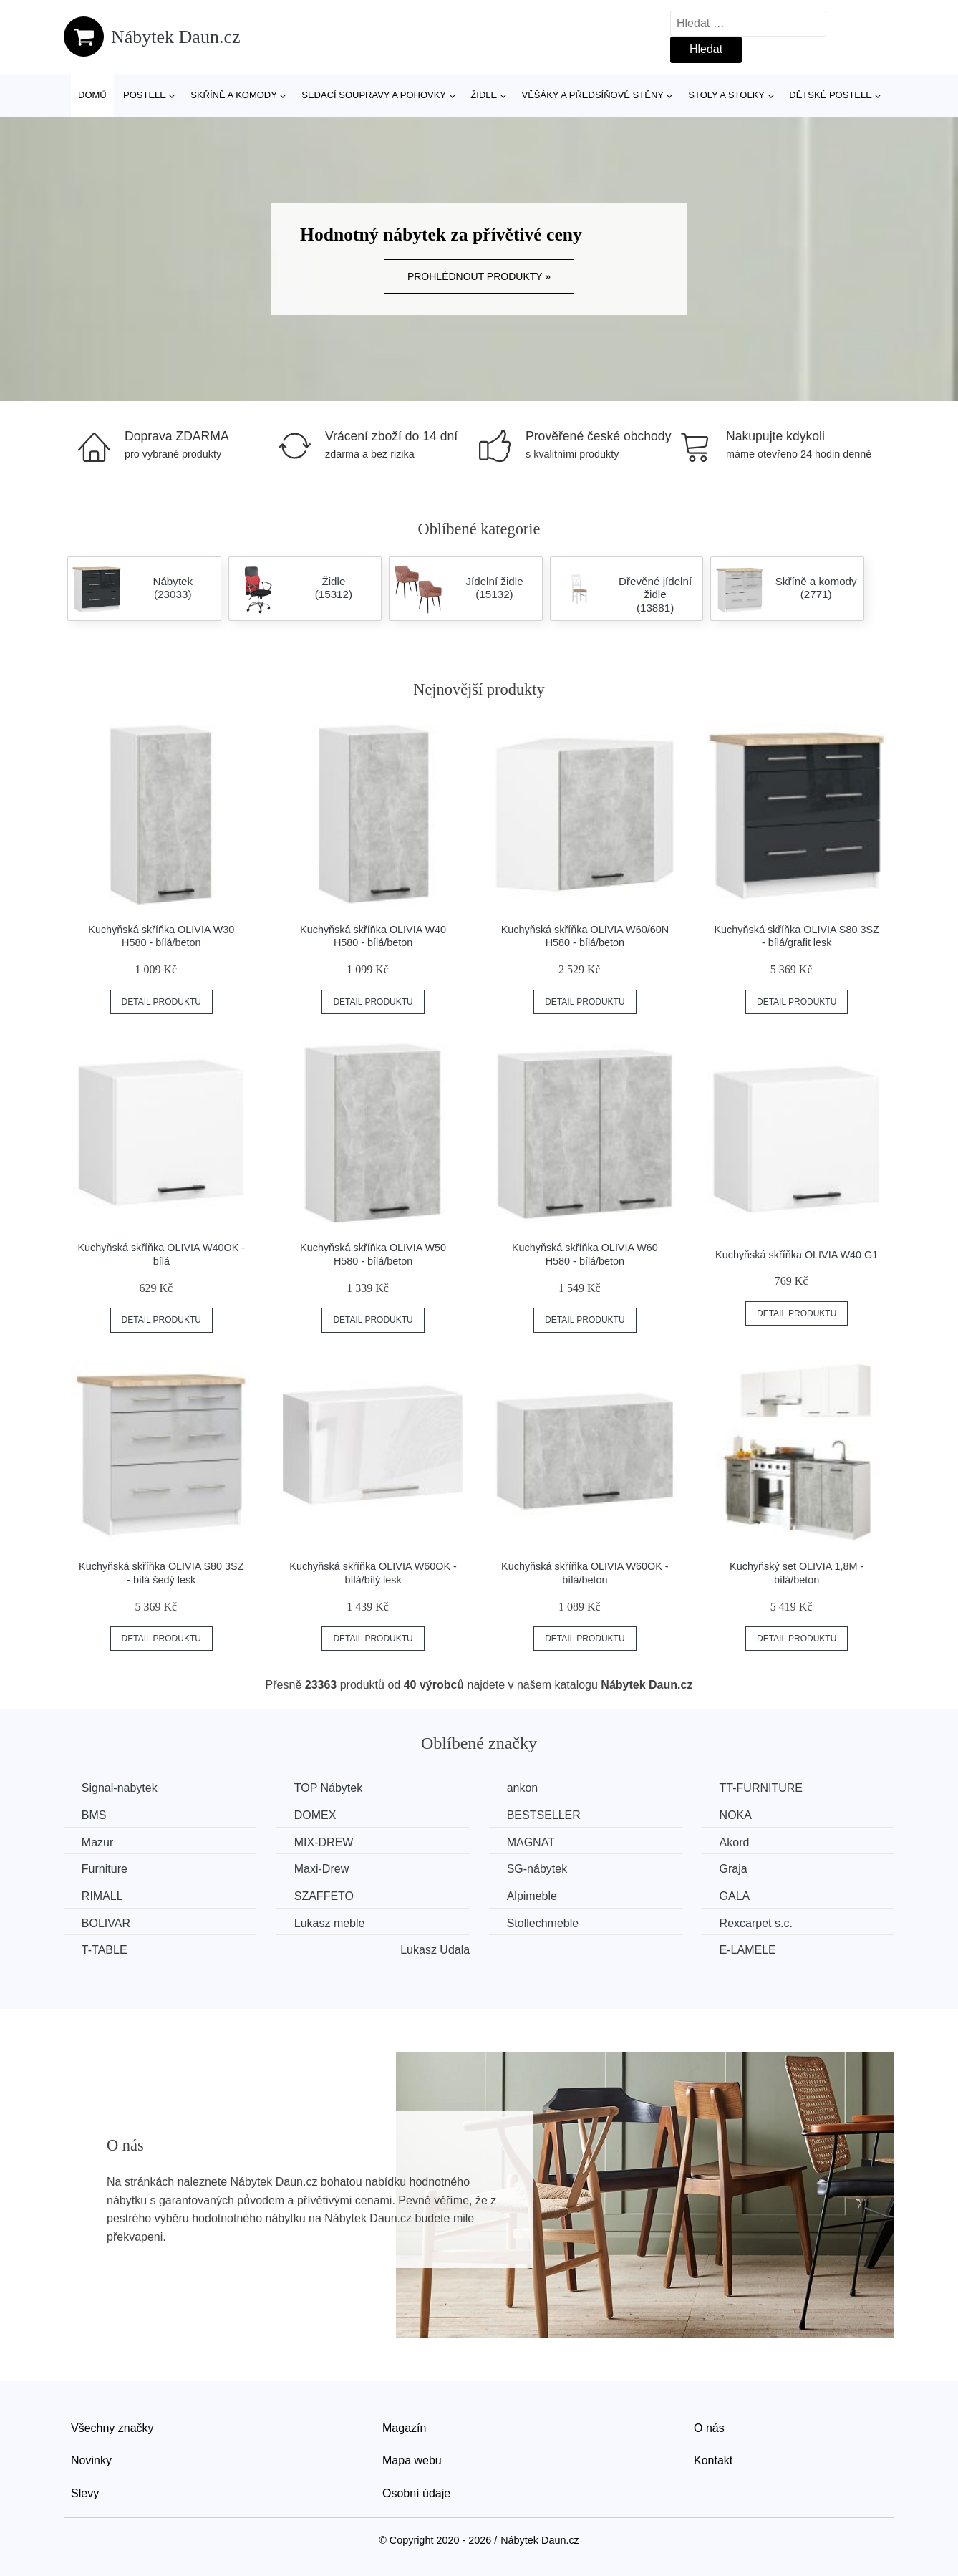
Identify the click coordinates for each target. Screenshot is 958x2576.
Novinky (91, 2460)
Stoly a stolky (726, 95)
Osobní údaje (416, 2493)
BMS (94, 1815)
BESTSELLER (544, 1815)
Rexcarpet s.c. (757, 1922)
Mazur (97, 1842)
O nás (709, 2428)
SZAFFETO (324, 1896)
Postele (144, 95)
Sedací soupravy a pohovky (373, 95)
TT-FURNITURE (762, 1788)
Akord (736, 1842)
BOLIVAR (106, 1922)
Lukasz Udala (436, 1950)
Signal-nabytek (120, 1788)
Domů (92, 95)
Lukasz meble (330, 1922)
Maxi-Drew (322, 1869)
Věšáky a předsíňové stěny (593, 95)
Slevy (85, 2493)
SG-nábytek (538, 1869)
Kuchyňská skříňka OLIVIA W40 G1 (796, 1254)
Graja (735, 1869)
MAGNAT (532, 1842)
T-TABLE (104, 1950)
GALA (736, 1896)
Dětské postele (830, 95)
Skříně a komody (233, 95)
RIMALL (102, 1896)
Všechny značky (112, 2428)
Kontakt (713, 2460)
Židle (483, 95)
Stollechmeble (544, 1922)
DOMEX (316, 1815)
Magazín (404, 2428)
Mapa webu (412, 2460)
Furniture (104, 1869)
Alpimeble (533, 1896)
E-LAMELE (749, 1950)
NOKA (737, 1815)
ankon (523, 1788)
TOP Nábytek (329, 1788)
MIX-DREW (324, 1842)
